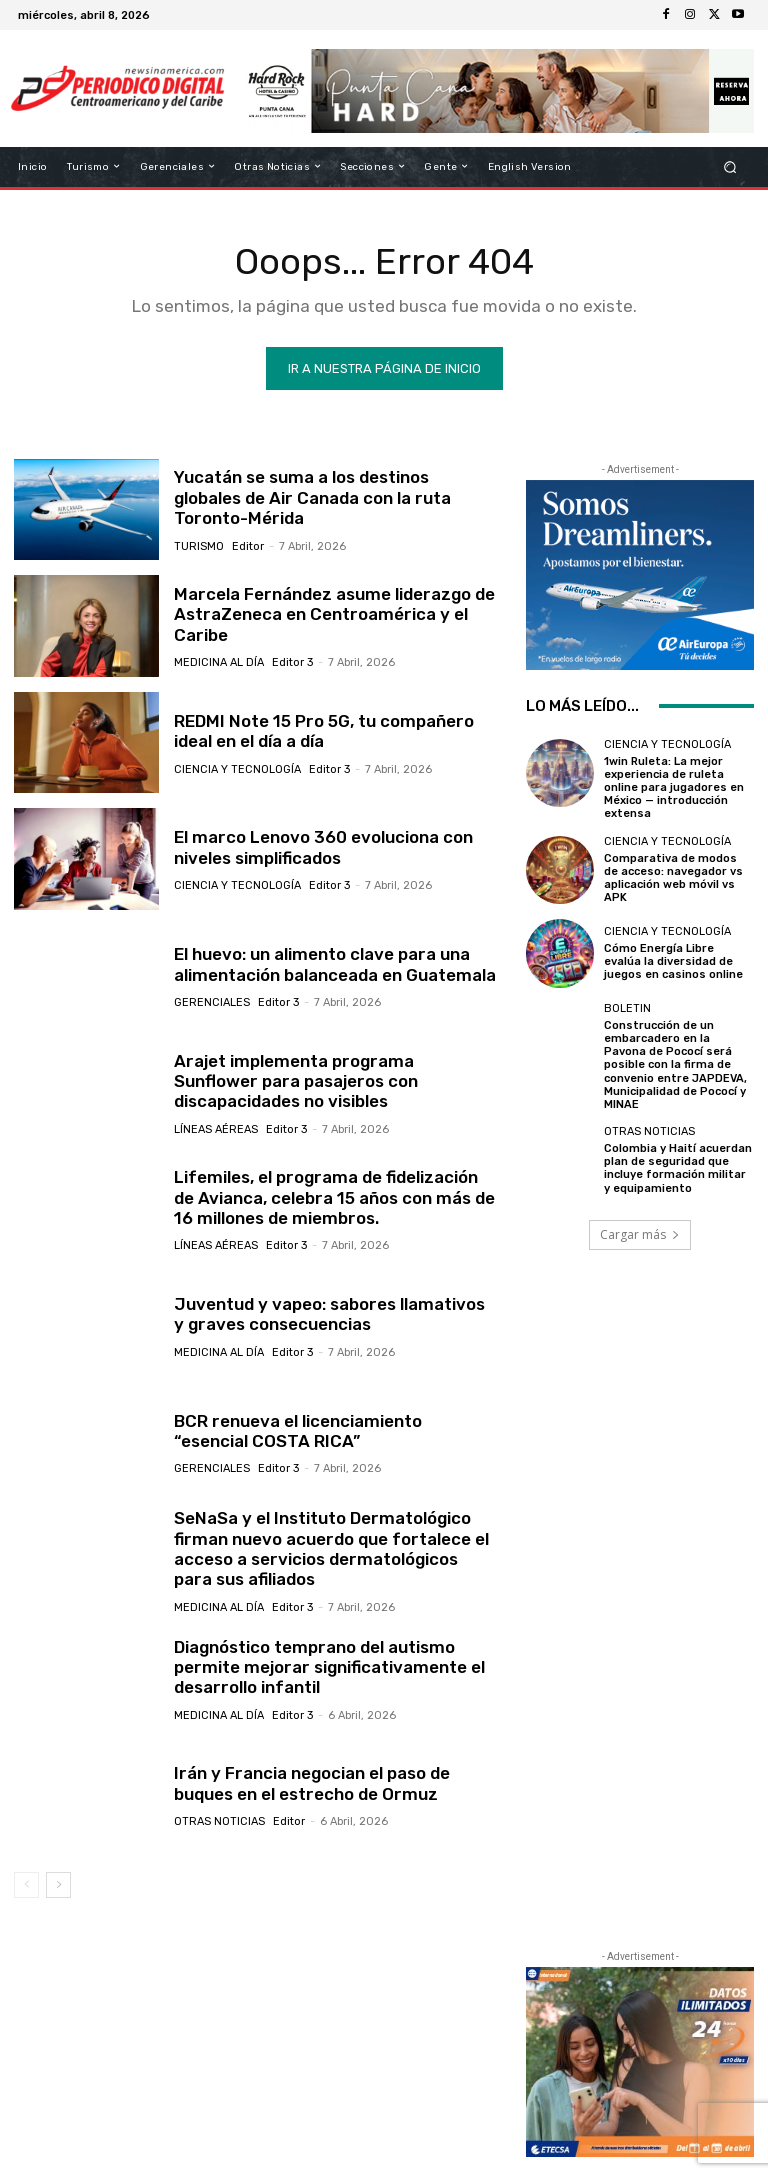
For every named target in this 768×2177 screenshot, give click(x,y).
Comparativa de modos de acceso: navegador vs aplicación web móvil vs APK (673, 878)
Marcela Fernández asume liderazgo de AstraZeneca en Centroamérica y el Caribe (334, 614)
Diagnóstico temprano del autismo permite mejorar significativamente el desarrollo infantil (329, 1667)
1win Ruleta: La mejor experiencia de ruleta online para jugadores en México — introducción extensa (674, 788)
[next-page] (58, 1885)
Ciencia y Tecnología (237, 769)
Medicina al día (219, 662)
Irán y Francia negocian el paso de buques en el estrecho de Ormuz (312, 1783)
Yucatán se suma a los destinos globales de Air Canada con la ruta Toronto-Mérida (312, 497)
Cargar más (640, 1234)
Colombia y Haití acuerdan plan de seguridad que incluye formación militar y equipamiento (678, 1168)
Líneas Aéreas (216, 1129)
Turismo (199, 546)
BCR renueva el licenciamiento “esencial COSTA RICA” (298, 1431)
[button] (730, 166)
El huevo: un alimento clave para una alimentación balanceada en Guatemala (335, 964)
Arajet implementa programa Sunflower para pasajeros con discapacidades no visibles (296, 1081)
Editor (248, 546)
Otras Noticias (219, 1821)
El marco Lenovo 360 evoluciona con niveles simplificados (323, 847)
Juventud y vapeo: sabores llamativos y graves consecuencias (329, 1314)
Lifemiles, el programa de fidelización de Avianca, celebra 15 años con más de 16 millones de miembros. (334, 1197)
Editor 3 (292, 662)
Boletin (627, 1008)
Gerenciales (212, 1002)
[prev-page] (26, 1885)
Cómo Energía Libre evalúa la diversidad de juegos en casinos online (673, 961)
